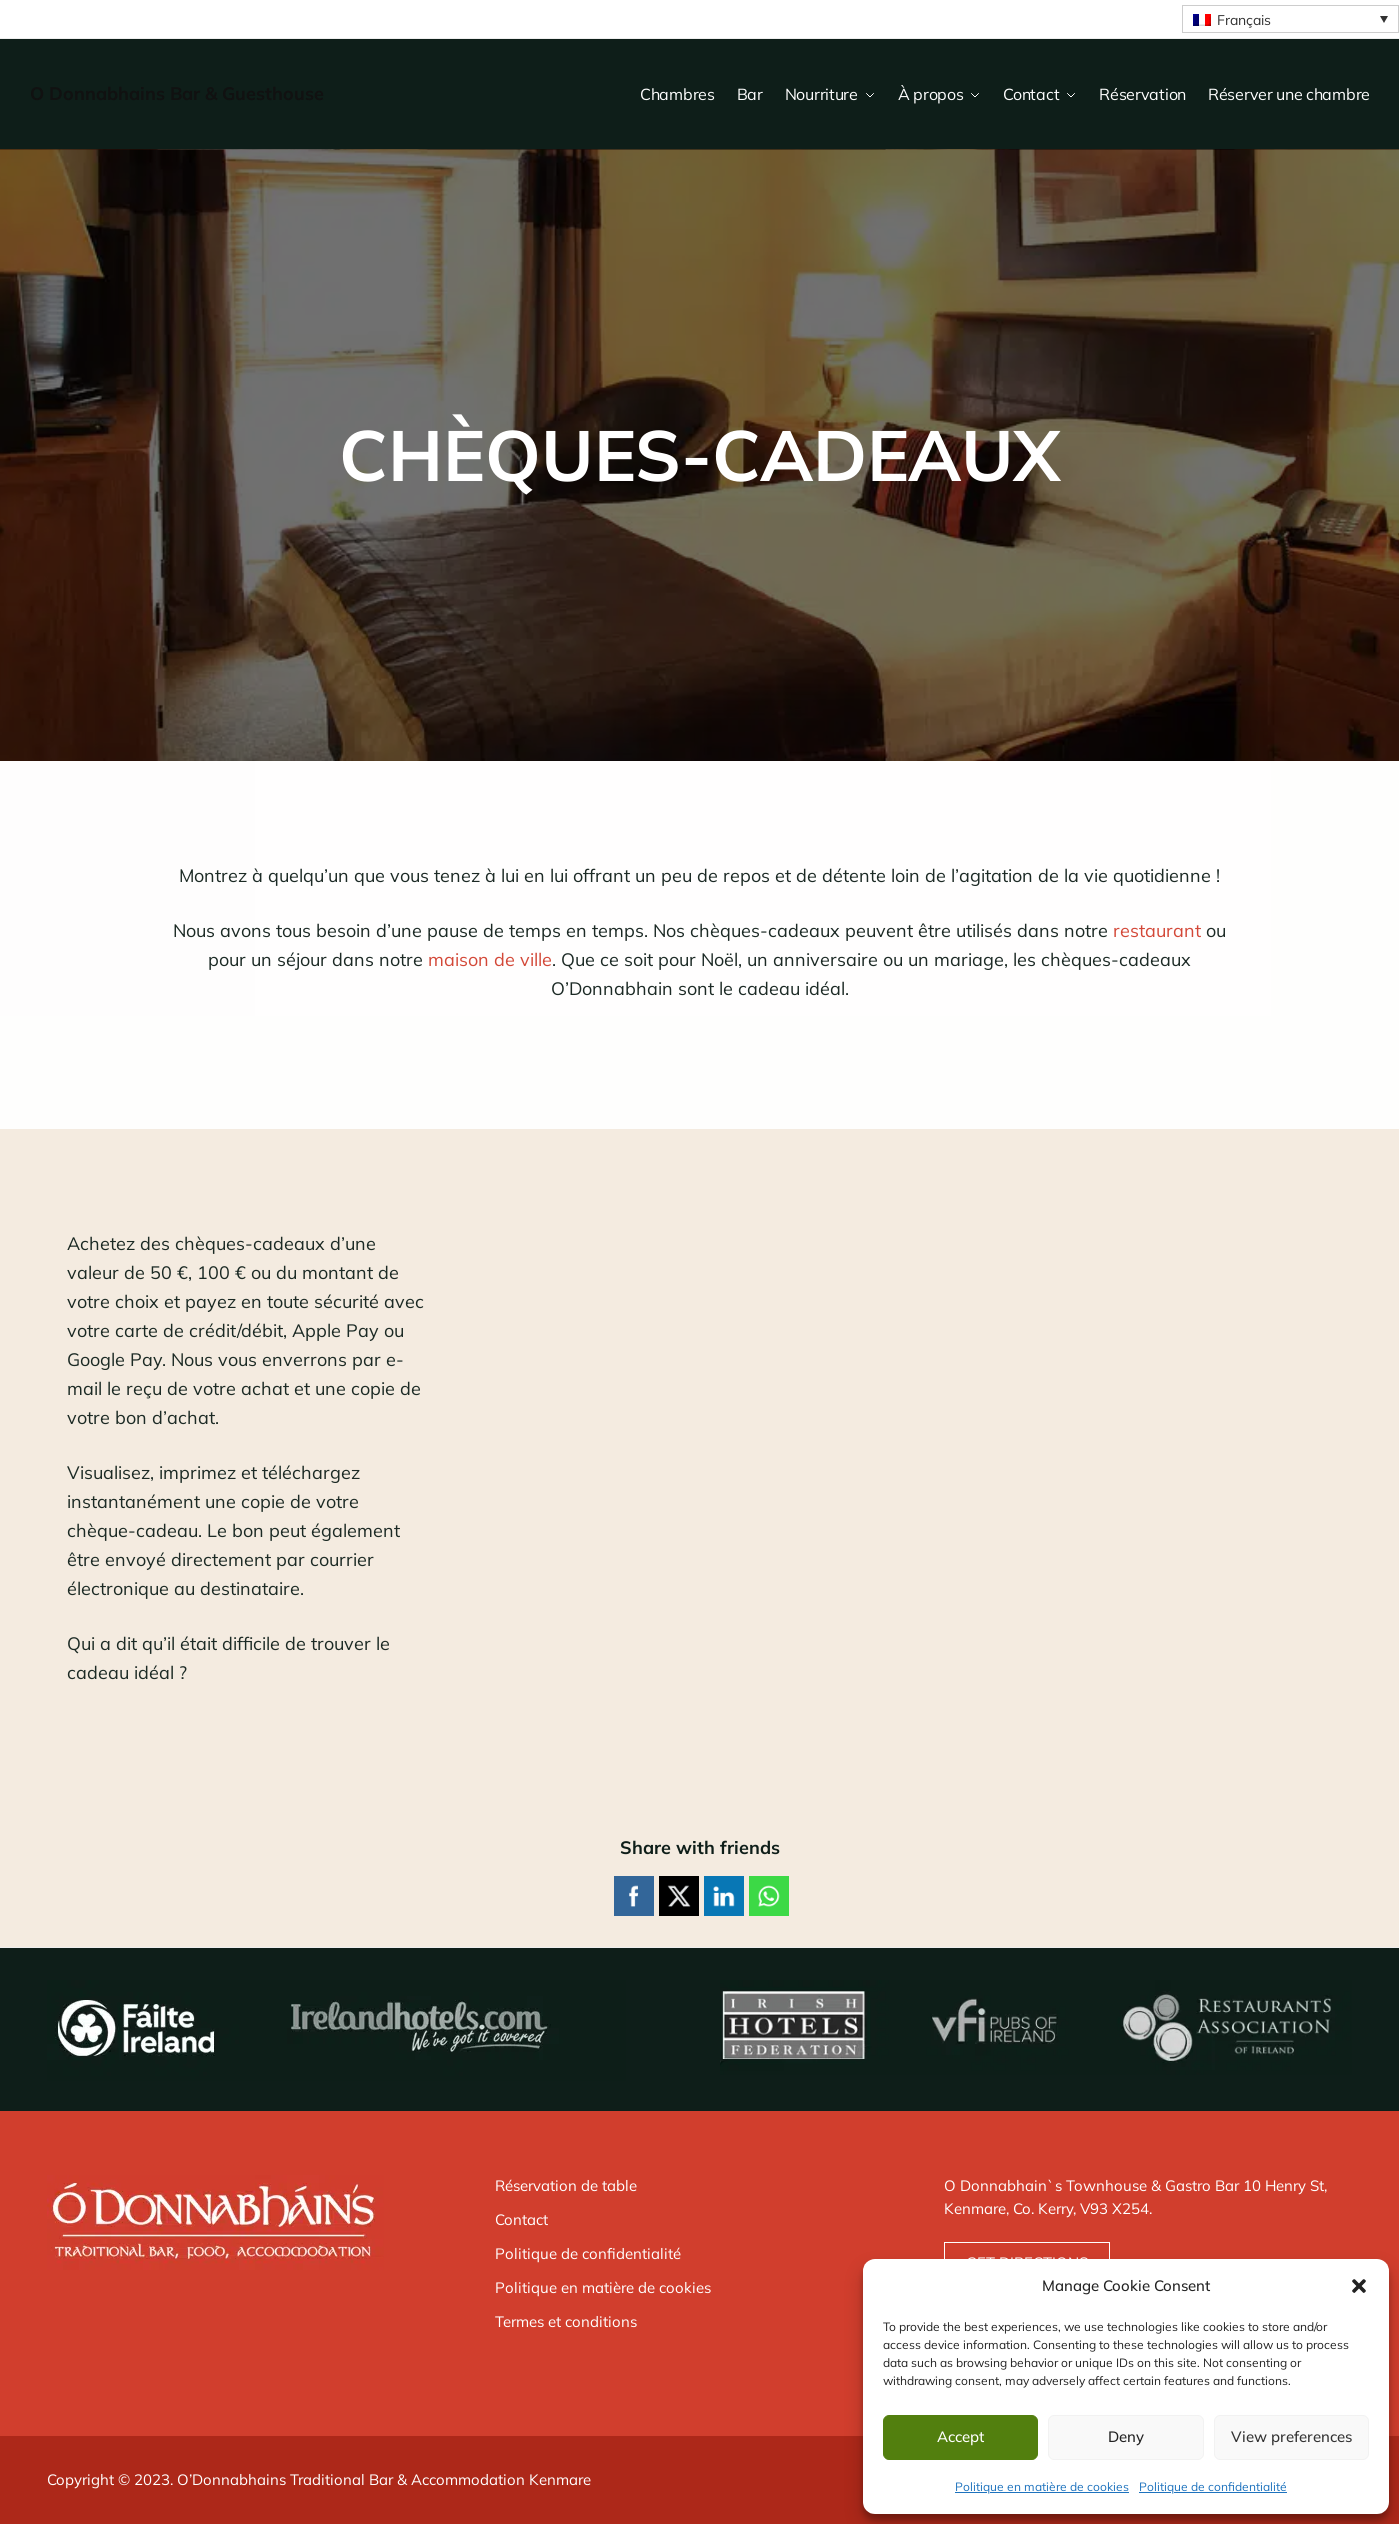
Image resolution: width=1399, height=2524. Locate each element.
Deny (1126, 2436)
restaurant (1157, 930)
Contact (521, 2219)
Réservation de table (566, 2185)
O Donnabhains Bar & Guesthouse (177, 93)
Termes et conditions (566, 2321)
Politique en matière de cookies (1042, 2486)
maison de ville (490, 959)
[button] (1359, 2286)
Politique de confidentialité (1213, 2486)
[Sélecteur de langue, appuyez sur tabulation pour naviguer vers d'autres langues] (1290, 19)
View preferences (1291, 2436)
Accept (960, 2436)
